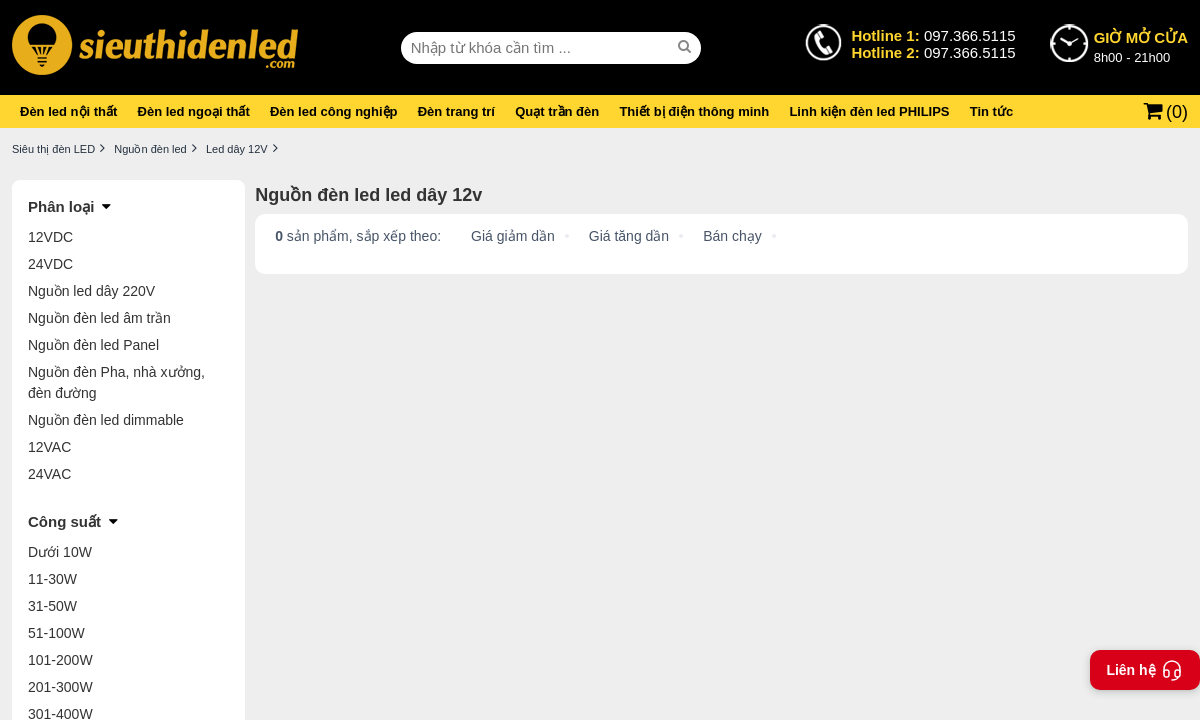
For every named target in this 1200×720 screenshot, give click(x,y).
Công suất (64, 521)
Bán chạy (732, 236)
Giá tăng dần (629, 236)
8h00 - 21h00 (1141, 46)
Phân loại (61, 206)
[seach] (687, 47)
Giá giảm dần (513, 236)
